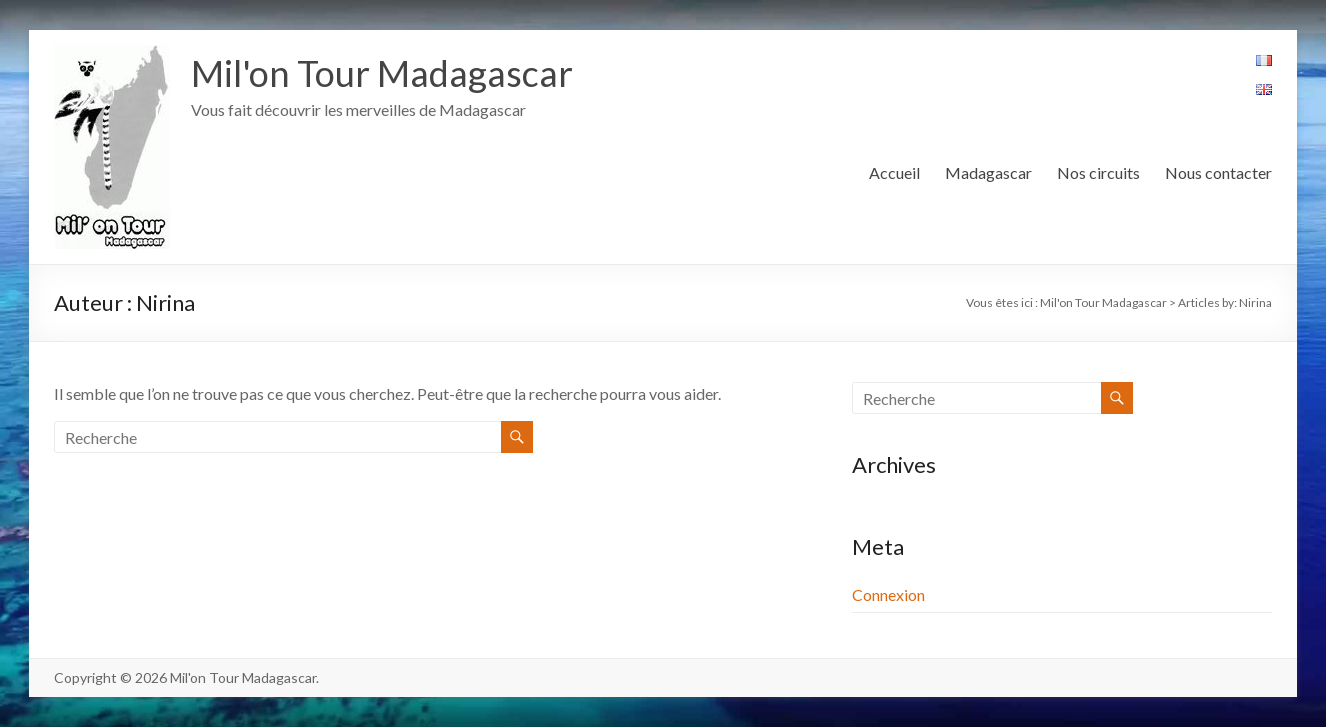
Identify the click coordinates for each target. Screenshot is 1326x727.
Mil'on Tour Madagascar (382, 73)
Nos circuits (1098, 172)
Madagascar (988, 172)
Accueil (894, 172)
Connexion (888, 594)
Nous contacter (1218, 172)
